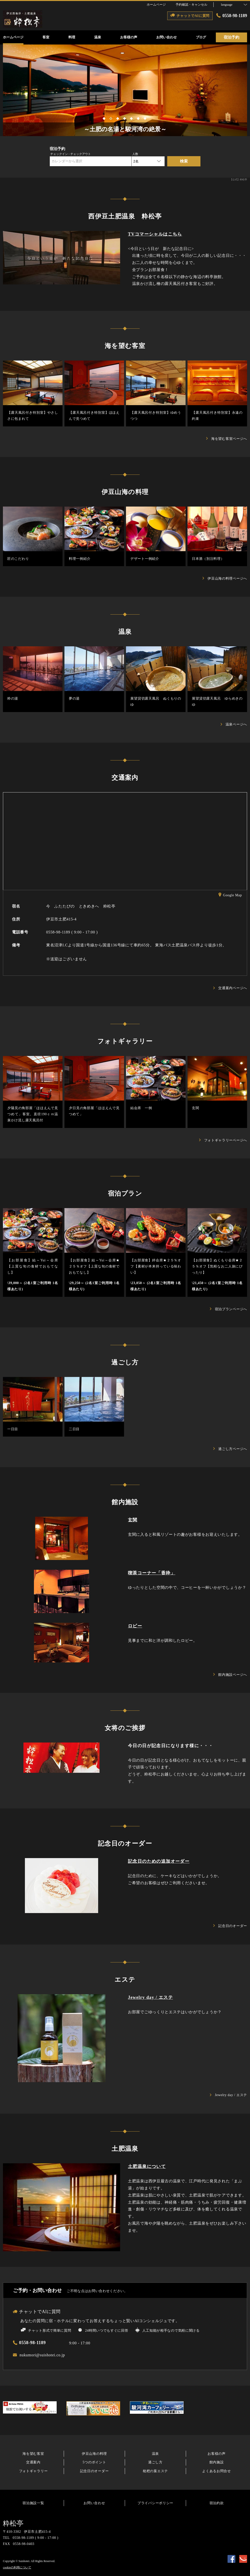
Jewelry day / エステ (150, 1997)
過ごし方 (155, 2462)
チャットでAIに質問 (37, 2311)
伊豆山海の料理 (94, 2454)
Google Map (230, 895)
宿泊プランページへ (228, 1309)
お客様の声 (217, 2454)
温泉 (155, 2454)
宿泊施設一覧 (33, 2503)
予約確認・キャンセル (191, 4)
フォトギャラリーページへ (223, 1140)
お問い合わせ (94, 2503)
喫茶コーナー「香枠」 (151, 1572)
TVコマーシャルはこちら (155, 234)
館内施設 (216, 2462)
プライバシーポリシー (155, 2503)
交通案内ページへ (230, 988)
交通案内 (33, 2462)
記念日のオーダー (230, 1926)
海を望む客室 (33, 2454)
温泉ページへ (234, 724)
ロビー (135, 1626)
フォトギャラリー (33, 2471)
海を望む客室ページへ (226, 439)
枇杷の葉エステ (155, 2471)
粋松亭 (13, 2523)
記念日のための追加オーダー (158, 1861)
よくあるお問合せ (216, 2471)
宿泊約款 (216, 2503)
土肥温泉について (147, 2166)
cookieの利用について (17, 2567)
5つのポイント (94, 2462)
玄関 (132, 1519)
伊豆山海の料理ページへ (225, 578)
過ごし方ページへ (230, 1449)
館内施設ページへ (230, 1675)
